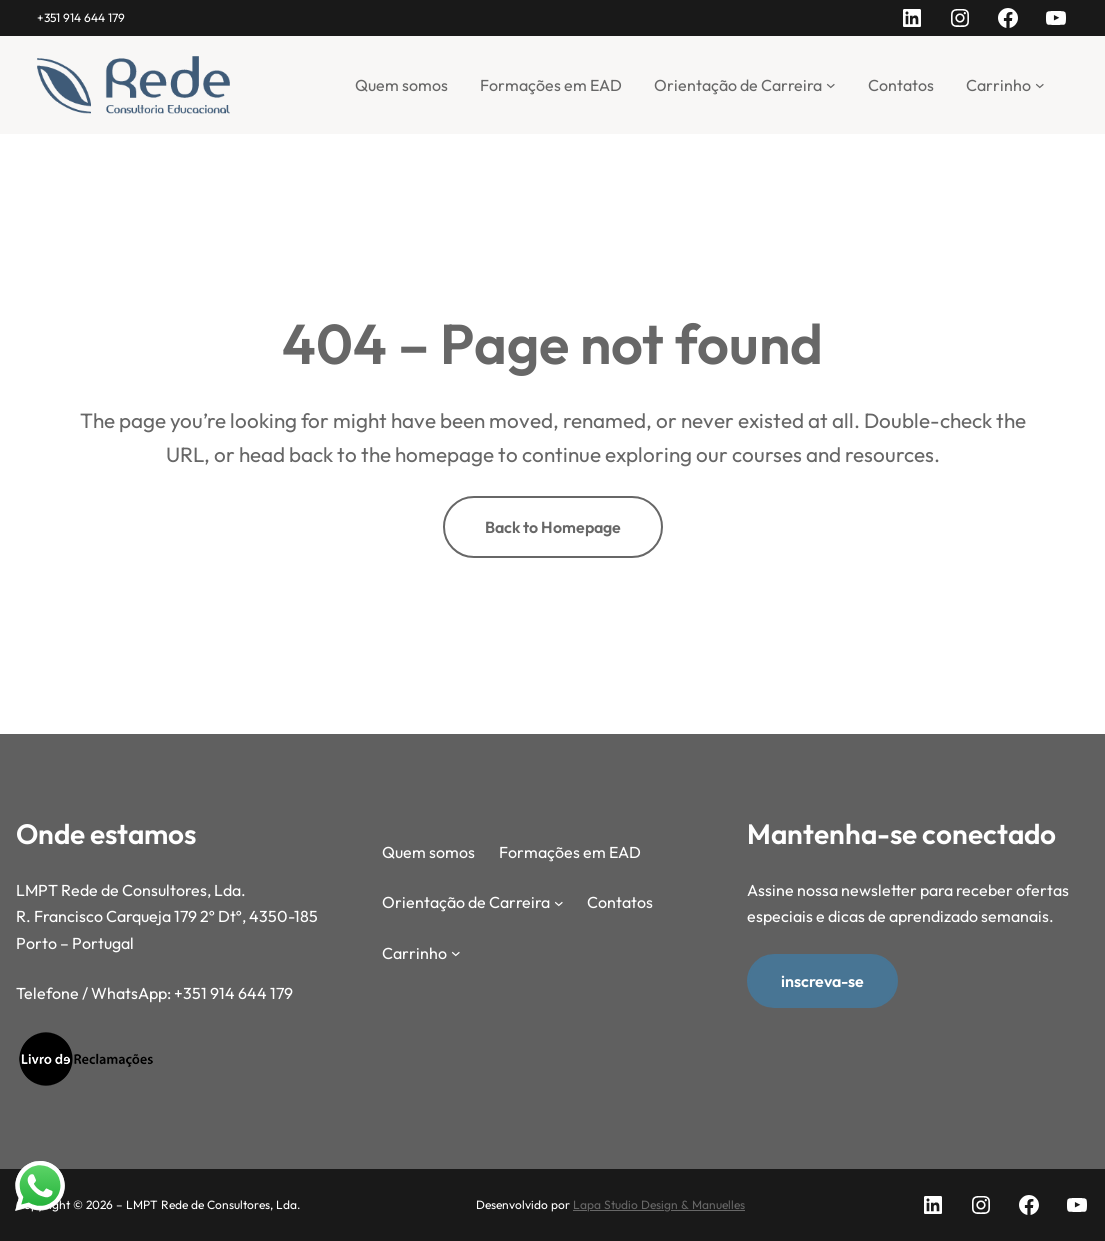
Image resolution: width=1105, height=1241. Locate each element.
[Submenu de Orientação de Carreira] (831, 85)
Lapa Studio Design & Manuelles (659, 1204)
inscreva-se (822, 980)
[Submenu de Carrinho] (1040, 85)
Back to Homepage (553, 527)
